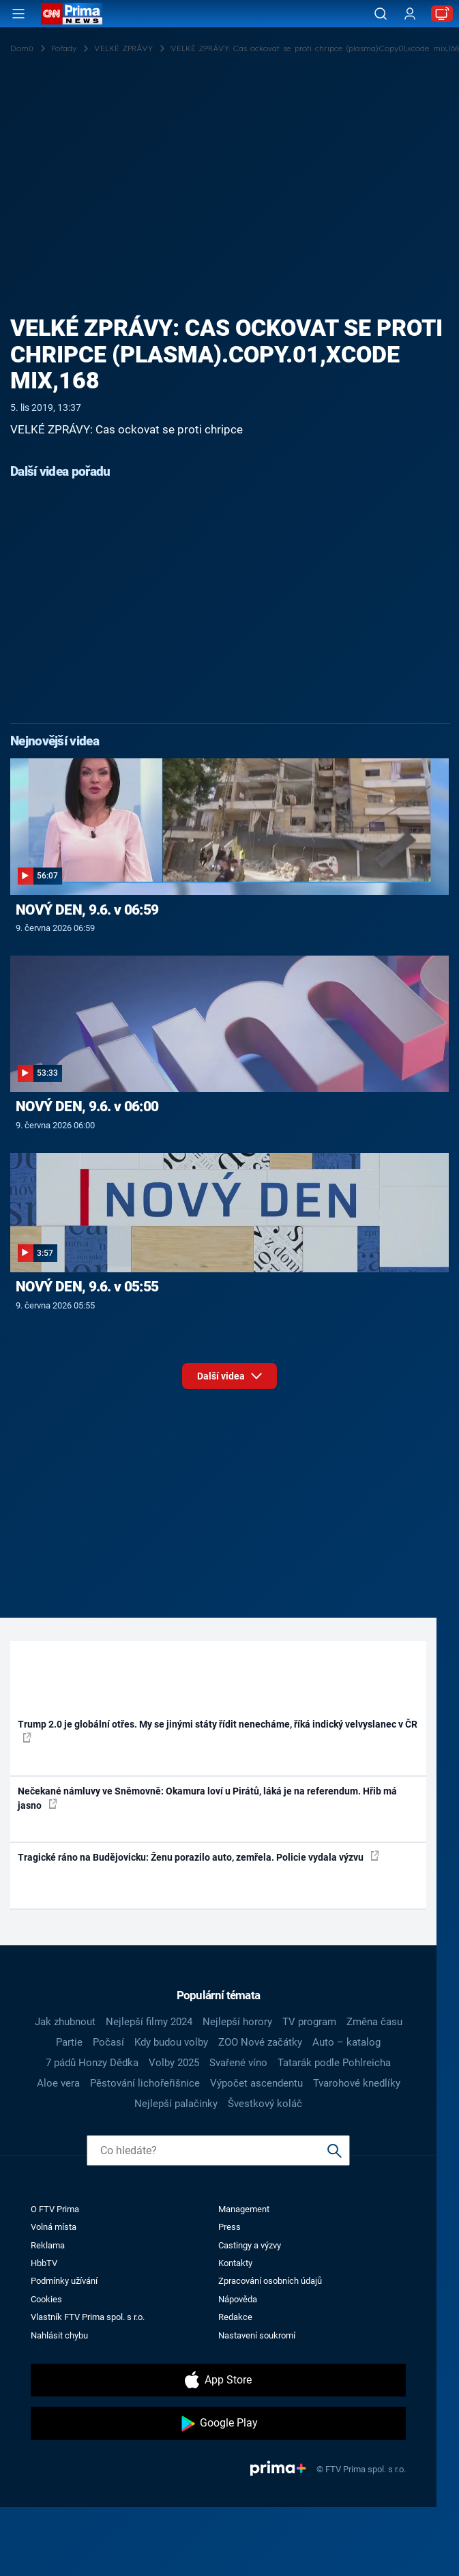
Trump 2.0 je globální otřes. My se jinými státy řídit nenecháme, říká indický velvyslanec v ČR (217, 1730)
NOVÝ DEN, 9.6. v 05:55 (87, 1286)
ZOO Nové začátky (260, 2042)
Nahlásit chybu (59, 2335)
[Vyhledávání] (380, 13)
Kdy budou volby (171, 2042)
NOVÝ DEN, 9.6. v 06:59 (87, 910)
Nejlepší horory (237, 2022)
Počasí (108, 2042)
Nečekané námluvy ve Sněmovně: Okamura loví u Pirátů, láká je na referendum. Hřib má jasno (207, 1798)
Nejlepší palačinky (176, 2104)
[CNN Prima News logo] (71, 14)
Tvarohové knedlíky (356, 2083)
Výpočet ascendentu (256, 2083)
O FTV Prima (55, 2209)
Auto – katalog (346, 2042)
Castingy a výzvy (249, 2245)
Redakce (235, 2317)
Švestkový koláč (265, 2104)
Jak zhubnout (65, 2022)
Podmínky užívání (64, 2281)
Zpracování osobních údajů (270, 2281)
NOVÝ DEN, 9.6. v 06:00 (87, 1106)
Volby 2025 (174, 2063)
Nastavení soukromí (256, 2335)
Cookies (46, 2299)
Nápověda (237, 2299)
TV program (309, 2022)
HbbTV (44, 2263)
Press (229, 2227)
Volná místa (53, 2227)
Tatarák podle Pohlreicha (334, 2063)
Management (243, 2209)
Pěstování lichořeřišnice (145, 2083)
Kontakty (235, 2263)
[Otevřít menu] (18, 14)
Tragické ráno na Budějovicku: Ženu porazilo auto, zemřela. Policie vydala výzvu (198, 1856)
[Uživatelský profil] (410, 14)
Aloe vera (58, 2083)
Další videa (229, 1373)
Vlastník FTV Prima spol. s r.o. (88, 2317)
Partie (69, 2042)
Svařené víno (238, 2063)
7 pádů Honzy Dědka (92, 2063)
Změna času (374, 2022)
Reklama (48, 2245)
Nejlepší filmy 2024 (149, 2022)
